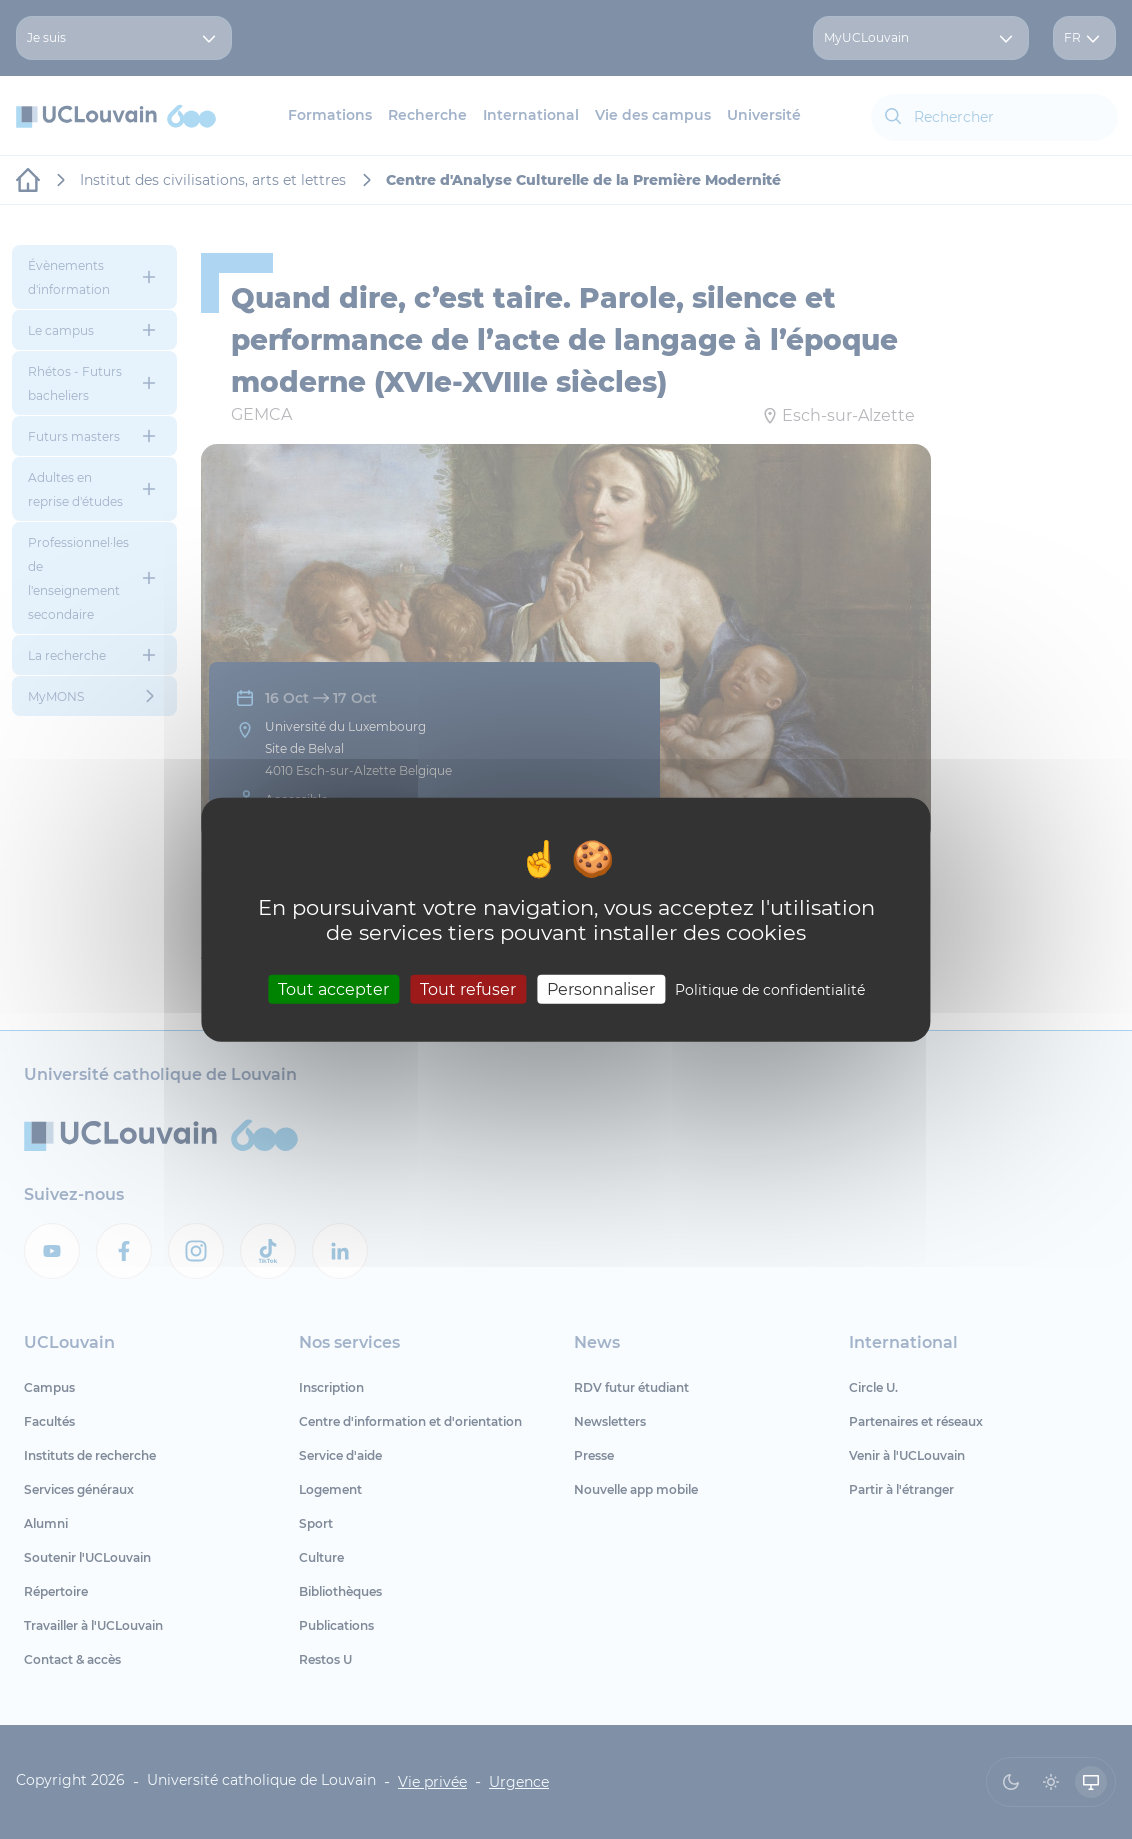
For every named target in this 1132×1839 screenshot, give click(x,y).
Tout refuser (468, 989)
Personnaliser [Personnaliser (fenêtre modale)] (601, 989)
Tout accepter (333, 989)
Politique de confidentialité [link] (770, 990)
